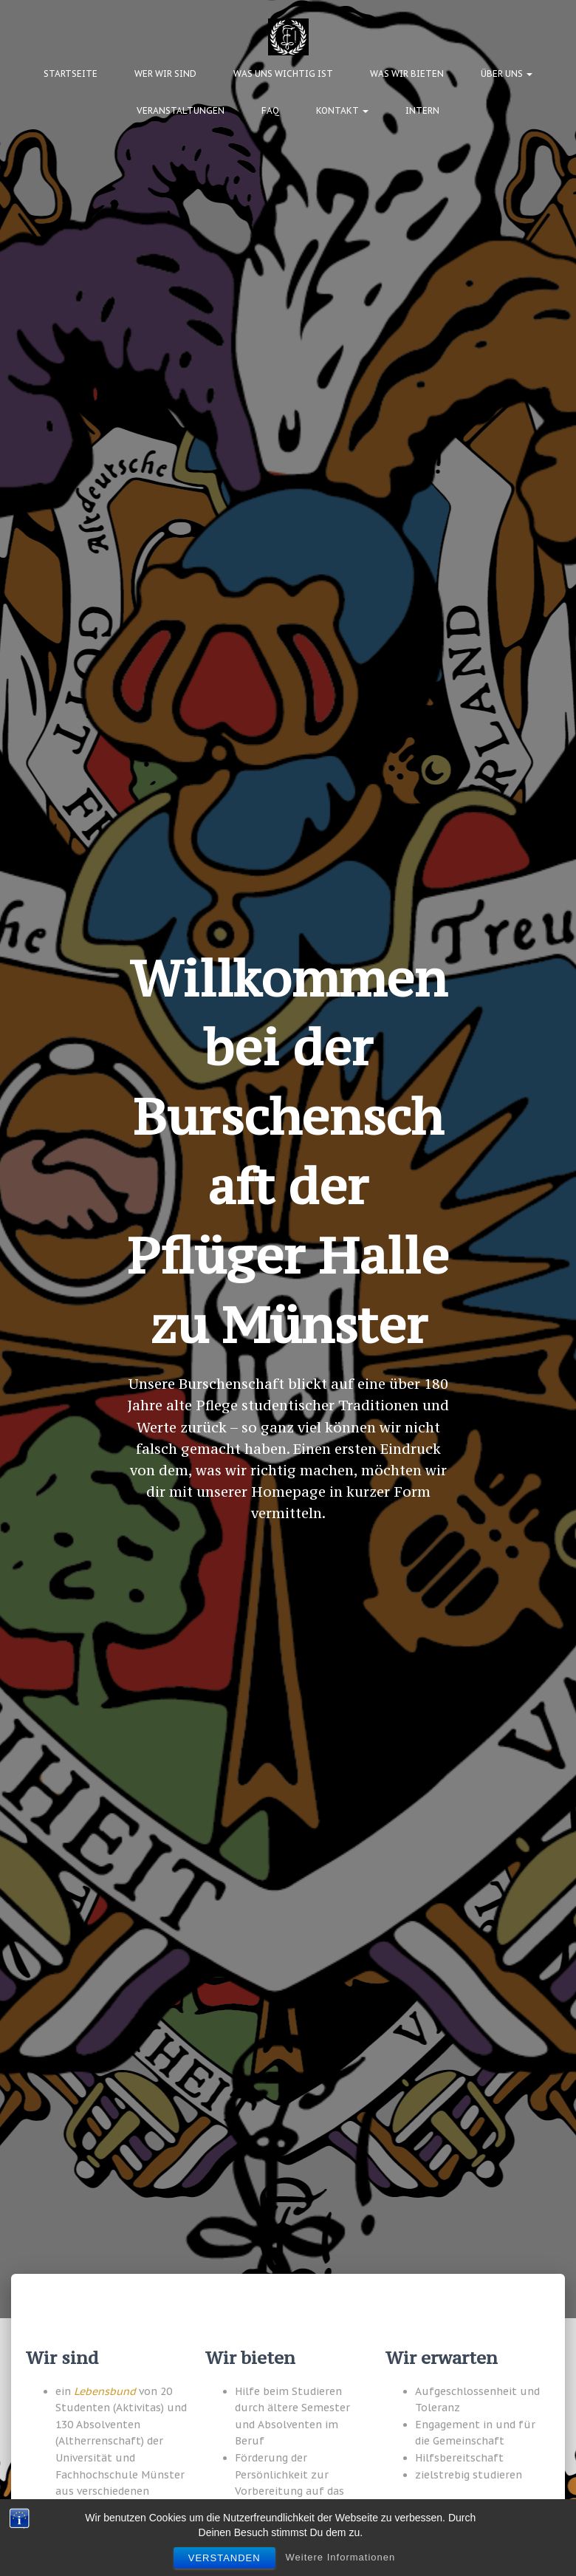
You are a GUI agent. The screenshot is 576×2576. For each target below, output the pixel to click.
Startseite (70, 73)
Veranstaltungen (180, 110)
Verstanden (224, 2557)
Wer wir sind (165, 73)
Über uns (506, 73)
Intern (422, 110)
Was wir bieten (407, 73)
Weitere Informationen (341, 2557)
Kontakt (342, 110)
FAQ (270, 110)
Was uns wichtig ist (283, 73)
